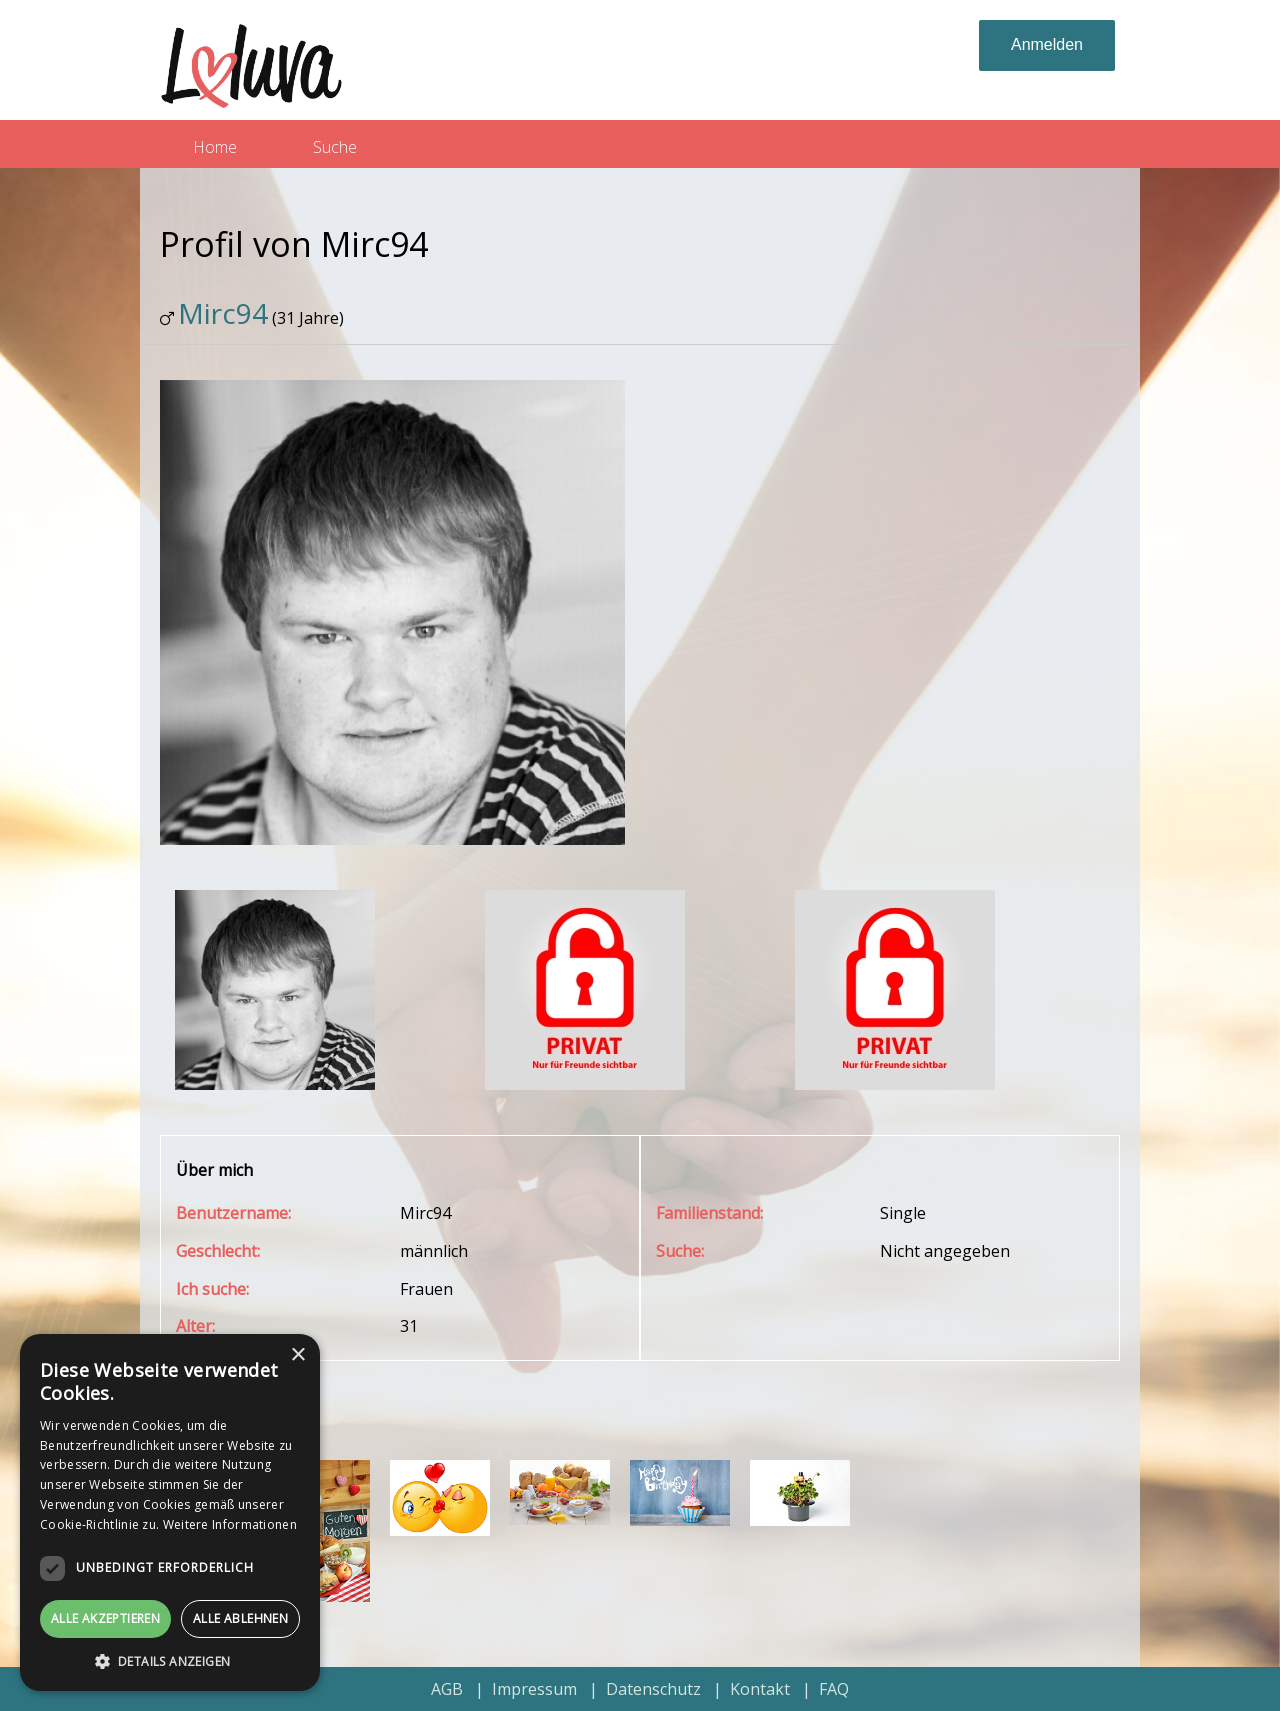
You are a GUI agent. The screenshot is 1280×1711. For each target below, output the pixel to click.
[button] (170, 1661)
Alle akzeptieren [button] (105, 1618)
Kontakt (760, 1689)
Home (215, 147)
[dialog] (170, 1512)
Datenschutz (653, 1689)
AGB (447, 1689)
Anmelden (1047, 44)
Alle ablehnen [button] (240, 1618)
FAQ (834, 1689)
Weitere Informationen (230, 1524)
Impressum (534, 1689)
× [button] (297, 1355)
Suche (335, 147)
